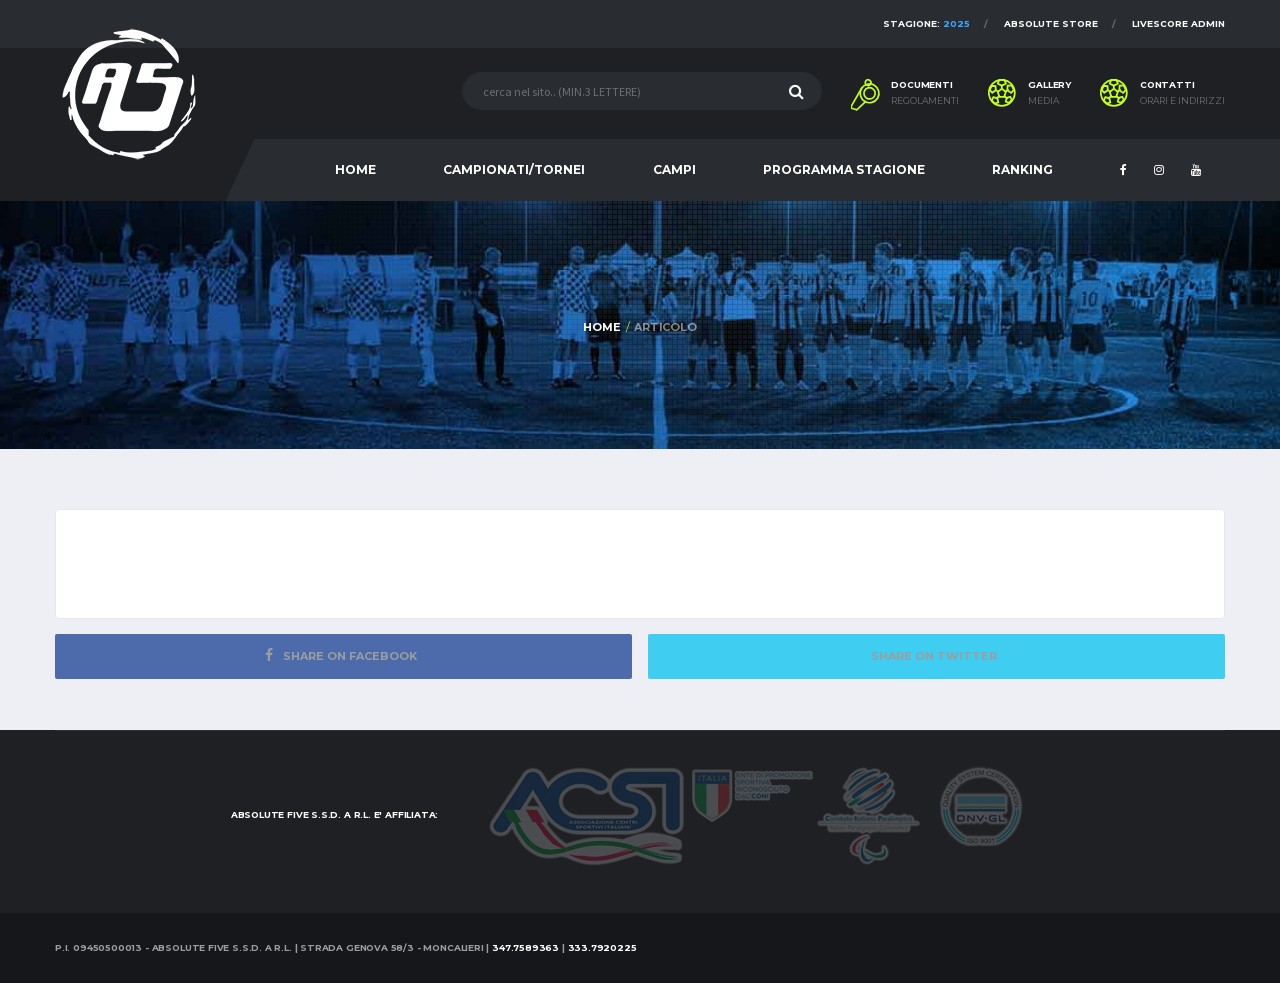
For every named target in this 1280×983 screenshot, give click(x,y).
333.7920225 (602, 947)
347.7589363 (525, 947)
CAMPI (674, 169)
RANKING (1022, 169)
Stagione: (926, 23)
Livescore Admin (1178, 23)
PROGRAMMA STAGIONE (844, 169)
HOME (355, 169)
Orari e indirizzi (1182, 101)
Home (601, 327)
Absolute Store (1051, 23)
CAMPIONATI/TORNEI (514, 169)
